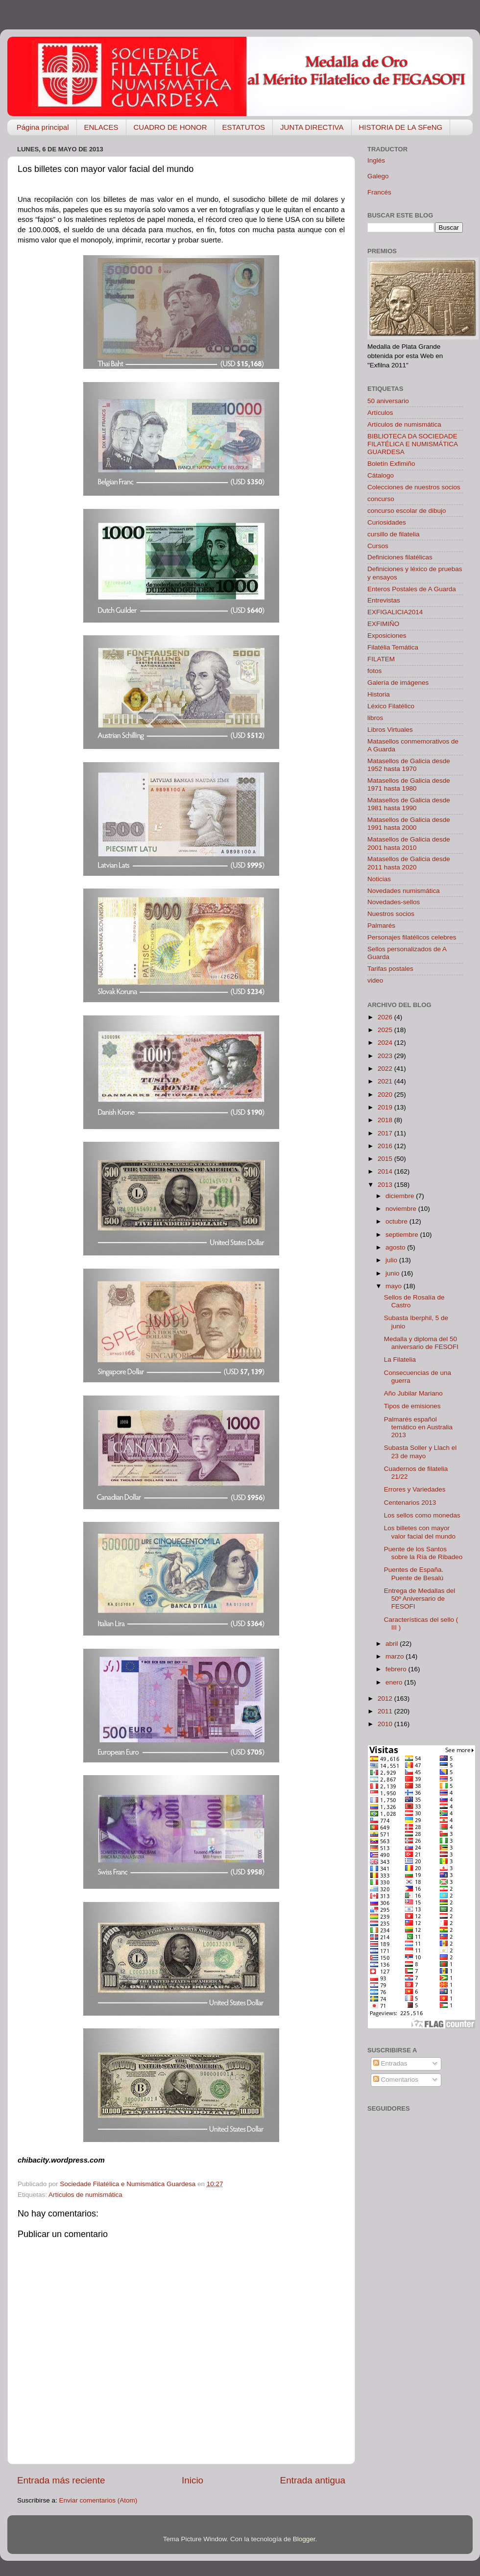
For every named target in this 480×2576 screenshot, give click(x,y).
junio (393, 1273)
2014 (386, 1171)
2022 (386, 1068)
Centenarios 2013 (410, 1502)
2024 (386, 1042)
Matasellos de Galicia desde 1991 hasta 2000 (408, 823)
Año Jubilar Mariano (413, 1393)
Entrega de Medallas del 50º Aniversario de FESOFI (420, 1598)
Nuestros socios (390, 913)
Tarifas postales (390, 968)
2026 (386, 1017)
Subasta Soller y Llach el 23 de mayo (420, 1451)
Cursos (377, 546)
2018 (386, 1120)
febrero (396, 1669)
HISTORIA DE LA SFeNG (401, 127)
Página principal (43, 127)
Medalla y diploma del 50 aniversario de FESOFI (421, 1342)
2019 (386, 1107)
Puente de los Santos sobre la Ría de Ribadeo (423, 1553)
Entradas (390, 2063)
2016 (386, 1146)
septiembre (402, 1234)
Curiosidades (386, 522)
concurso (380, 499)
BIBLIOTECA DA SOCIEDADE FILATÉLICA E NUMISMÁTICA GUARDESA (412, 444)
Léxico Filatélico (390, 706)
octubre (397, 1221)
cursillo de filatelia (393, 534)
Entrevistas (383, 600)
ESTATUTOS (243, 127)
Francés (379, 192)
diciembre (400, 1196)
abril (392, 1643)
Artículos (380, 412)
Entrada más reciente (61, 2480)
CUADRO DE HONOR (170, 127)
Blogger (304, 2539)
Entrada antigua (312, 2480)
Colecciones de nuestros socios (413, 487)
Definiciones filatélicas (399, 557)
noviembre (401, 1208)
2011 (386, 1711)
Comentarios (395, 2079)
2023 (386, 1055)
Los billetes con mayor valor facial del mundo (420, 1532)
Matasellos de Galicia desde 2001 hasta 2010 (408, 843)
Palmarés (381, 925)
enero (394, 1682)
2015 (386, 1158)
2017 (386, 1133)
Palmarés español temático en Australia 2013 (418, 1427)
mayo (394, 1286)
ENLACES (101, 127)
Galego (378, 176)
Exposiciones (387, 635)
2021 (386, 1081)
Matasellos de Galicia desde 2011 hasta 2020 (408, 862)
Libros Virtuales (390, 729)
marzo (395, 1656)
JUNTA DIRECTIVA (311, 127)
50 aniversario (388, 401)
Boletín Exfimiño (391, 463)
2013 (386, 1184)
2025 (386, 1030)
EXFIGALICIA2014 (395, 612)
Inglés (376, 160)
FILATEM (381, 659)
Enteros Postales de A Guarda (411, 589)
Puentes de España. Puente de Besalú (414, 1573)
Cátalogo (380, 475)
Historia (378, 694)
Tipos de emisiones (412, 1406)
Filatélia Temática (392, 647)
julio (392, 1260)
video (375, 980)
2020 (386, 1094)
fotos (374, 670)
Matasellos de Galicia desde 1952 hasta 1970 (408, 764)
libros (375, 718)
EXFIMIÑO (383, 623)
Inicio (192, 2480)
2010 (386, 1724)
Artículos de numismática (85, 2194)
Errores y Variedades (415, 1489)
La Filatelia (400, 1359)
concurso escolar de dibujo (406, 510)
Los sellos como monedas (422, 1515)
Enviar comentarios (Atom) (98, 2500)
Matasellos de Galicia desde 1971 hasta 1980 (408, 784)
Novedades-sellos (393, 902)
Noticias (379, 879)
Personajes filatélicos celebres (411, 937)
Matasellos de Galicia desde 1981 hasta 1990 (408, 804)
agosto (396, 1247)
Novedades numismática (403, 890)
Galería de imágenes (398, 682)
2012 (386, 1698)
